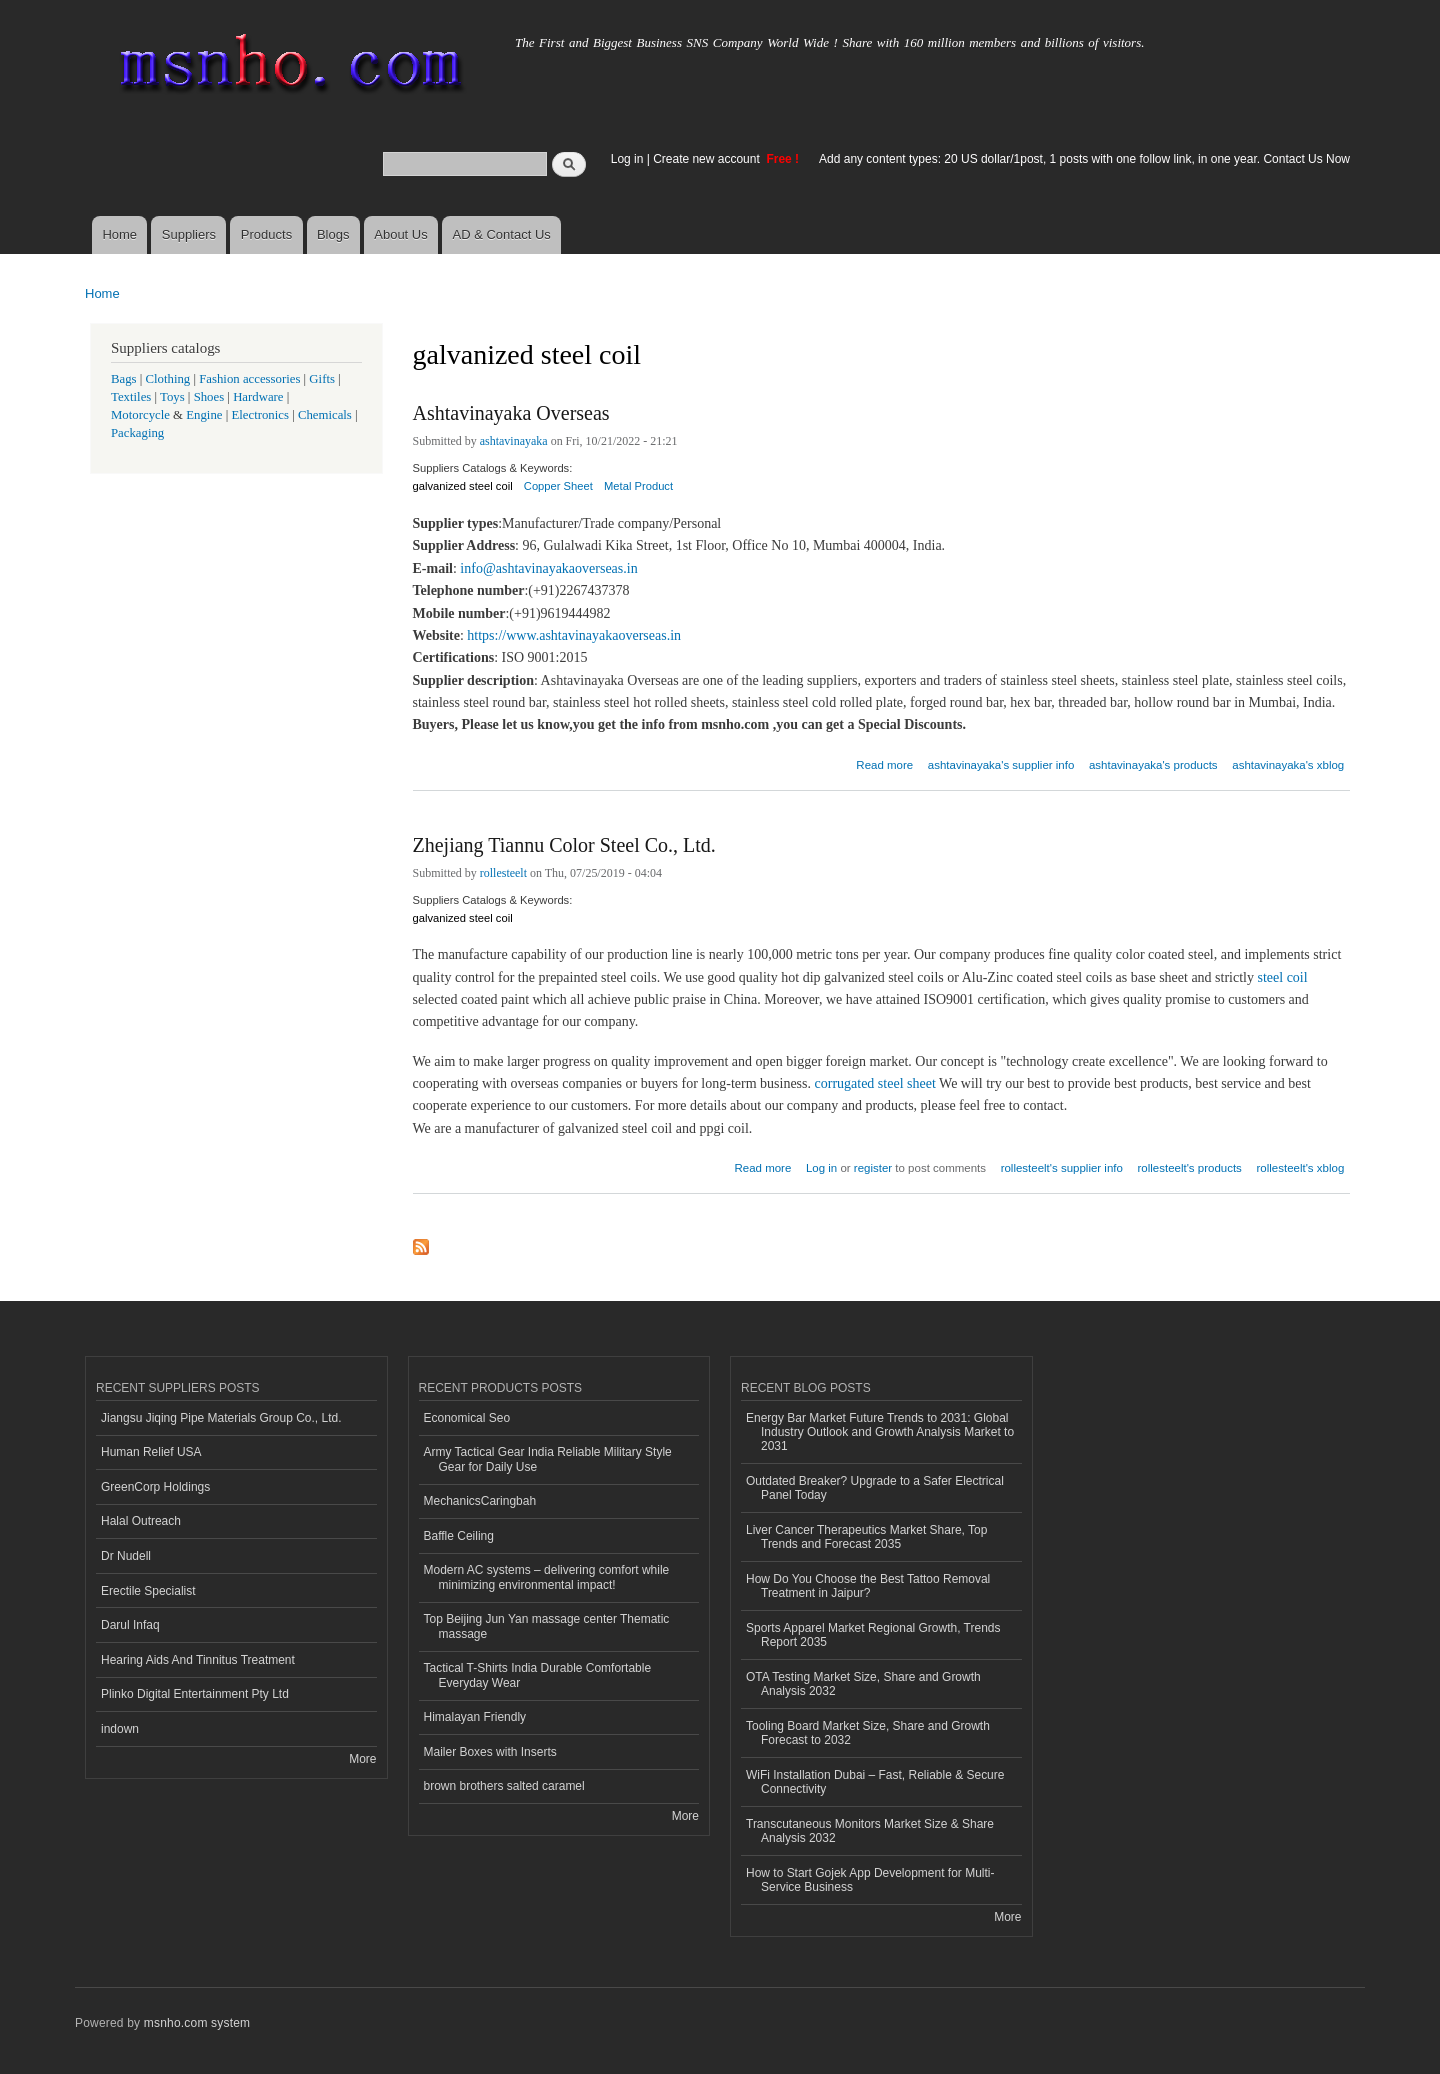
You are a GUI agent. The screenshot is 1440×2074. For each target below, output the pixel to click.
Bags (124, 379)
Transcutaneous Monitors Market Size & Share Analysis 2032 (870, 1831)
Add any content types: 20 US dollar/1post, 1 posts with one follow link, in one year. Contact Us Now (1084, 159)
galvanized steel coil (463, 486)
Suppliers (189, 234)
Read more (884, 762)
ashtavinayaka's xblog (1288, 765)
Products (266, 234)
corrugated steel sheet (875, 1083)
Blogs (333, 234)
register (873, 1168)
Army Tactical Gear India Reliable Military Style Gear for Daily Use (548, 1459)
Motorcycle (140, 415)
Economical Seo (467, 1418)
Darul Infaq (130, 1625)
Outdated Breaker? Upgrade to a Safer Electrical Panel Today (875, 1488)
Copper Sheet (558, 486)
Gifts (322, 379)
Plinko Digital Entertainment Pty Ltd (195, 1694)
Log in (627, 159)
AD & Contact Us (502, 234)
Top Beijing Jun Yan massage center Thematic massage (547, 1626)
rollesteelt (503, 873)
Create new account (708, 159)
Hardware (258, 397)
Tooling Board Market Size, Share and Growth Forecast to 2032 (868, 1733)
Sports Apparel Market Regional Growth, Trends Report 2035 (873, 1635)
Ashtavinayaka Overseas (511, 413)
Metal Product (638, 486)
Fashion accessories (249, 379)
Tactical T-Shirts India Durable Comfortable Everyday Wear (538, 1675)
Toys (172, 397)
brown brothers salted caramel (504, 1786)
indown (120, 1729)
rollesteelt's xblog (1301, 1168)
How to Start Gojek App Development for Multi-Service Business (870, 1880)
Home (119, 234)
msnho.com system (197, 2023)
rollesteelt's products (1190, 1168)
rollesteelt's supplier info (1062, 1168)
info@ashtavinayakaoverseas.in (548, 568)
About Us (400, 234)
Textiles (131, 397)
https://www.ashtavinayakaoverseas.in (574, 635)
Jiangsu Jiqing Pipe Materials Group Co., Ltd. (221, 1418)
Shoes (209, 397)
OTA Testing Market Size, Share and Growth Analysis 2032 (863, 1684)
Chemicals (326, 415)
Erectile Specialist (148, 1591)
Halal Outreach (141, 1521)
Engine (204, 415)
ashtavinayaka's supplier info (1001, 765)
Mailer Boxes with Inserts (490, 1752)
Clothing (168, 379)
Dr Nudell (126, 1556)
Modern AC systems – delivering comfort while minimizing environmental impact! (547, 1577)
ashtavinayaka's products (1153, 765)
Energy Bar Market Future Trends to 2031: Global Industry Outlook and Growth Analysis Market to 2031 (880, 1432)
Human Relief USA (151, 1452)
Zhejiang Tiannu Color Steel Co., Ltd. (564, 845)
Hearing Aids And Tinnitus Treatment (198, 1660)
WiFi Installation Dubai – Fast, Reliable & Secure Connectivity (875, 1782)
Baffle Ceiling (459, 1536)
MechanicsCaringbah (480, 1501)
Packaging (137, 433)
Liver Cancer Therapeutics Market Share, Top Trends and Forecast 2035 (866, 1537)
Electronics (260, 415)
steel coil (1283, 977)
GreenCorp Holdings (155, 1487)
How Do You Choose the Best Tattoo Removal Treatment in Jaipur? (868, 1586)
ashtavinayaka (514, 441)
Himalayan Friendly (475, 1717)
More (362, 1759)
